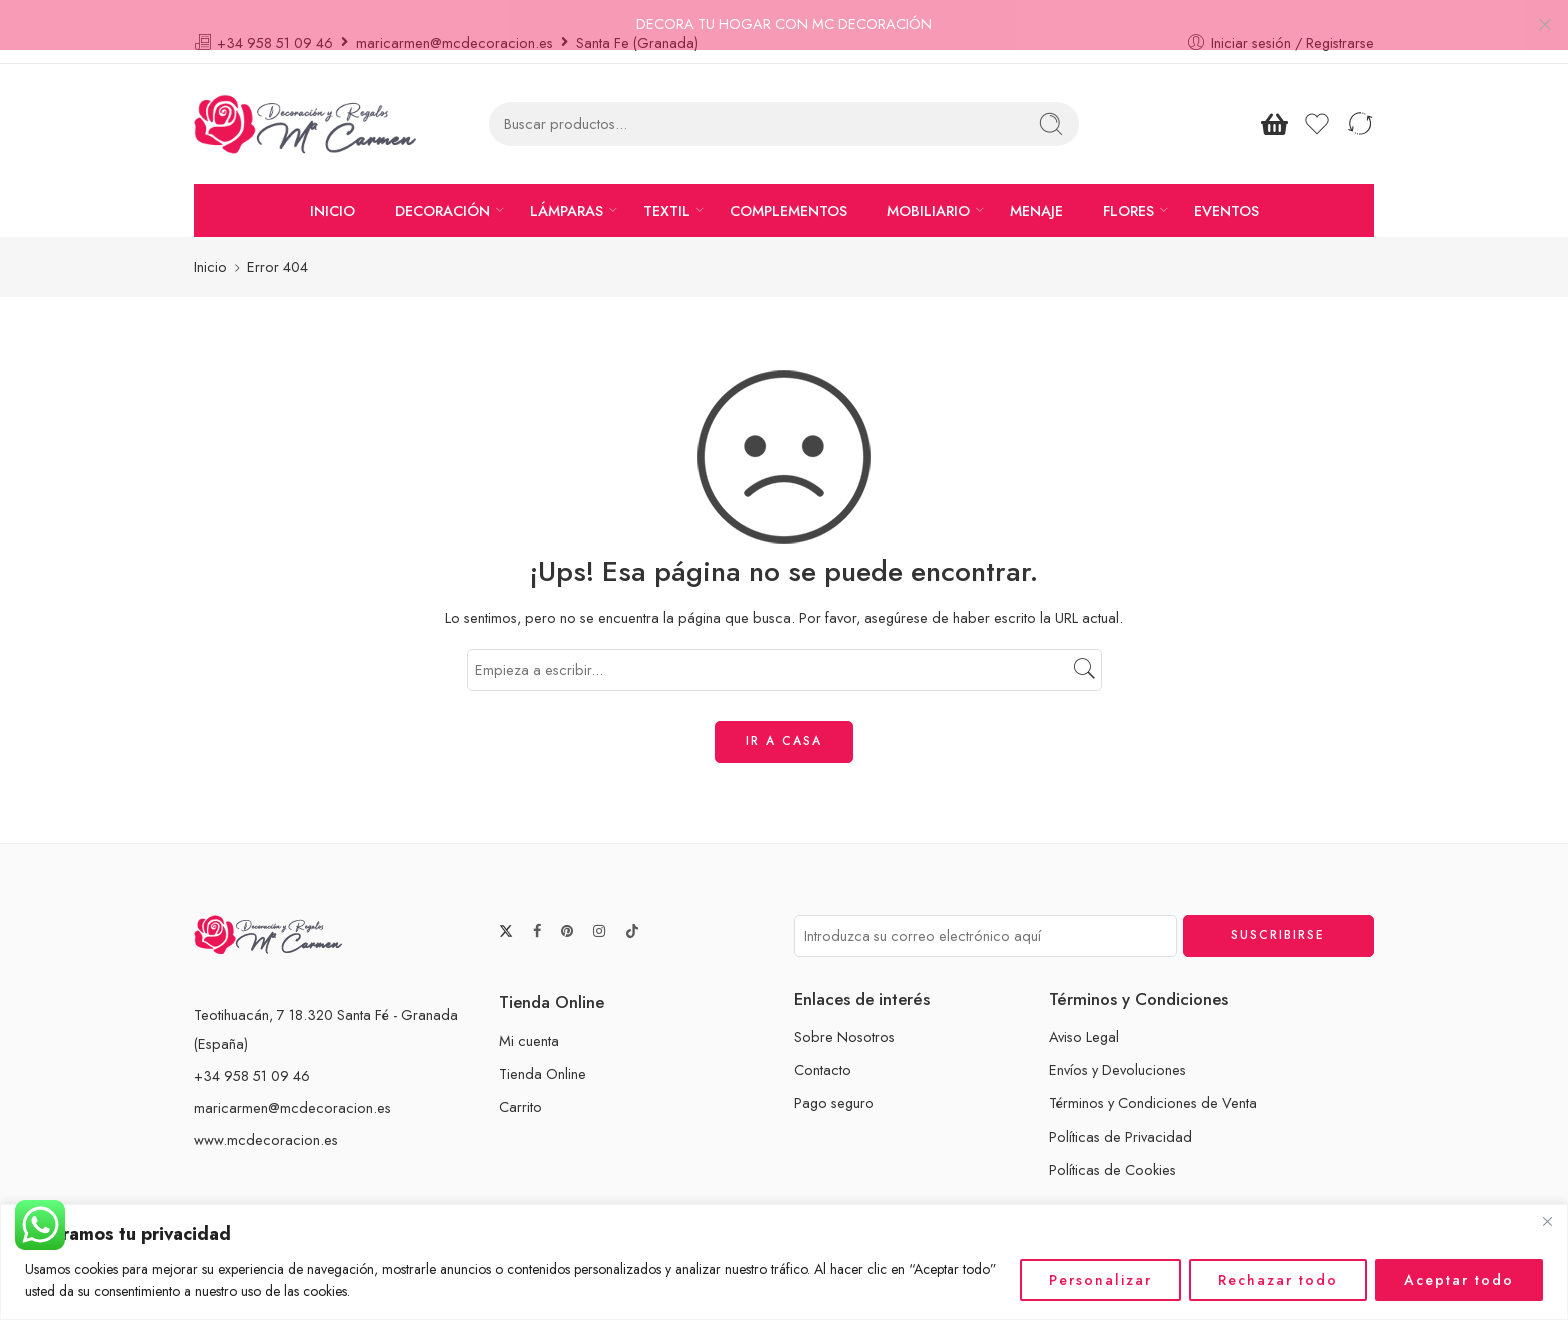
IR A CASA (784, 720)
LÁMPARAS (566, 188)
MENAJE (1036, 188)
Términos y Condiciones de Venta (1153, 1081)
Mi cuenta (529, 1018)
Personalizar (1100, 1280)
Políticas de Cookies (1112, 1147)
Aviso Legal (1084, 1014)
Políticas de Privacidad (1120, 1114)
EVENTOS (1226, 188)
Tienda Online (542, 1051)
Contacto (822, 1048)
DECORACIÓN (442, 188)
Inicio (210, 245)
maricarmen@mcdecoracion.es (292, 1085)
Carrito (520, 1085)
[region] (784, 1262)
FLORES (1128, 188)
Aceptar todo (1459, 1280)
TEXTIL (666, 188)
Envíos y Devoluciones (1117, 1048)
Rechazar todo (1278, 1280)
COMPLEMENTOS (788, 188)
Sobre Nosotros (844, 1014)
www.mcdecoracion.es (266, 1117)
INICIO (332, 188)
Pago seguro (834, 1081)
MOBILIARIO (928, 188)
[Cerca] (1547, 1221)
